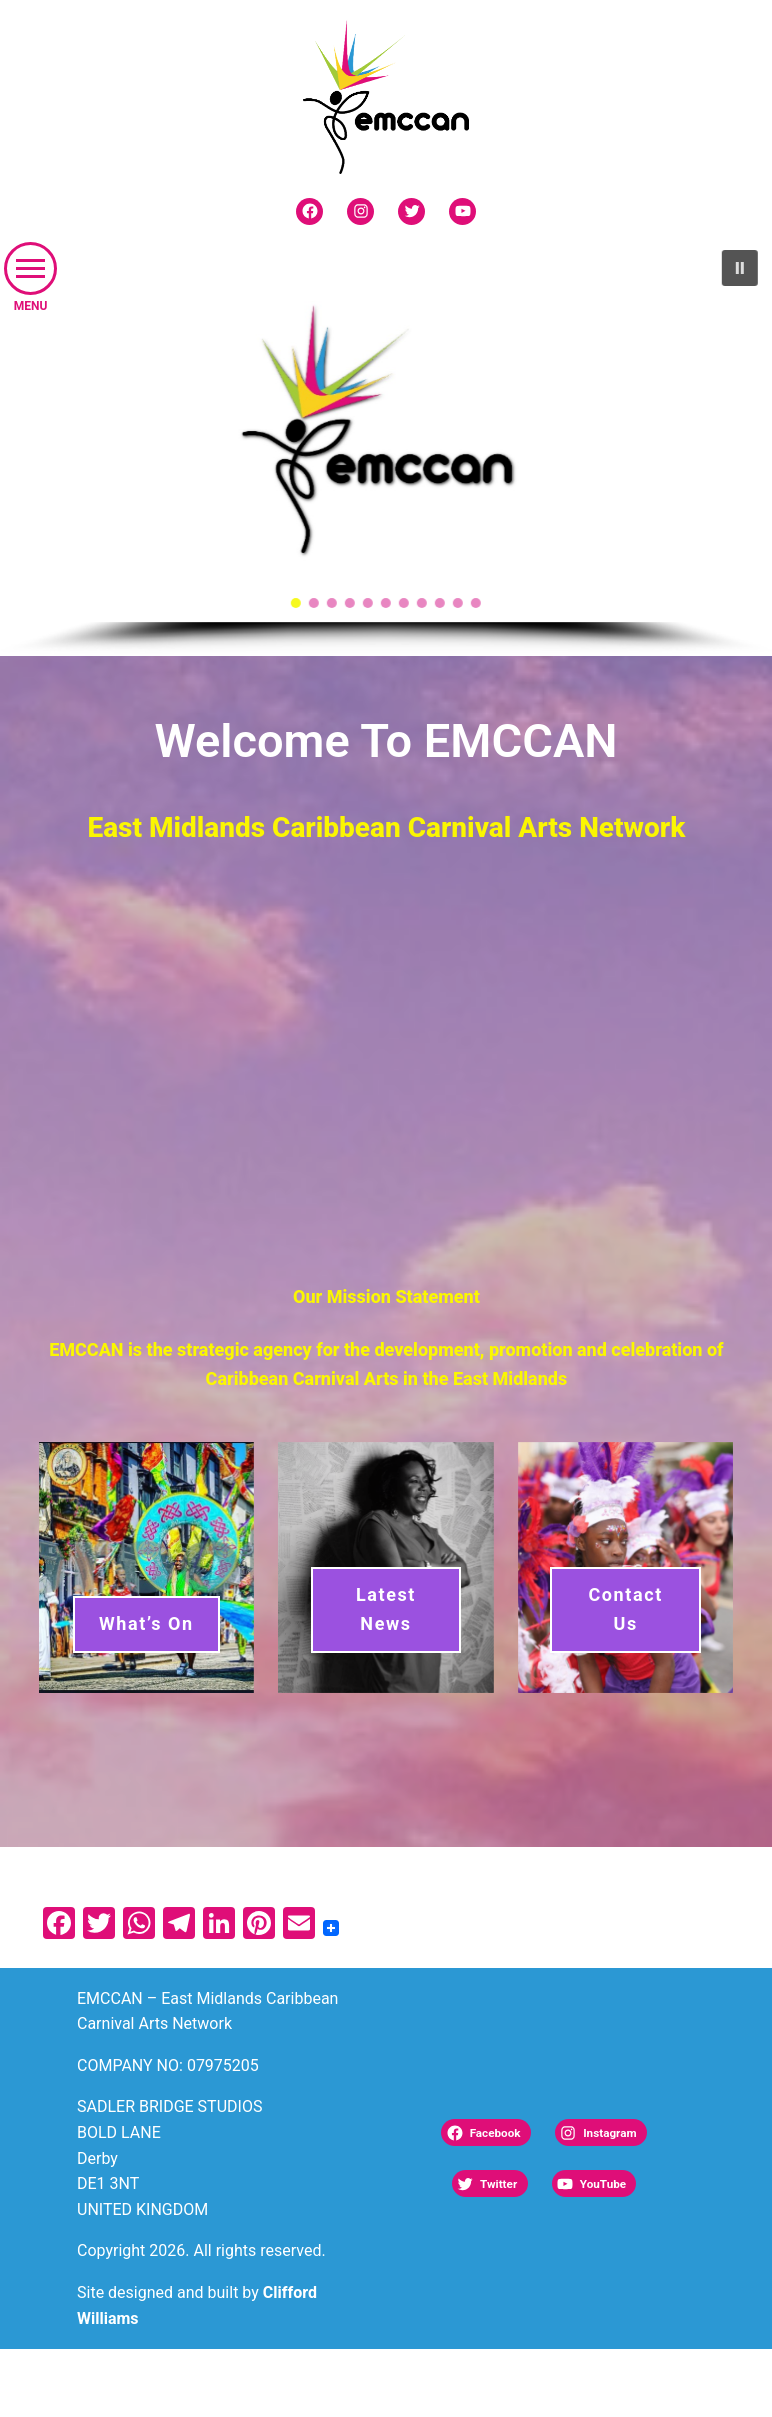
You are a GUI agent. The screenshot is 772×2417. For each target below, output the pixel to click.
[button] (30, 268)
